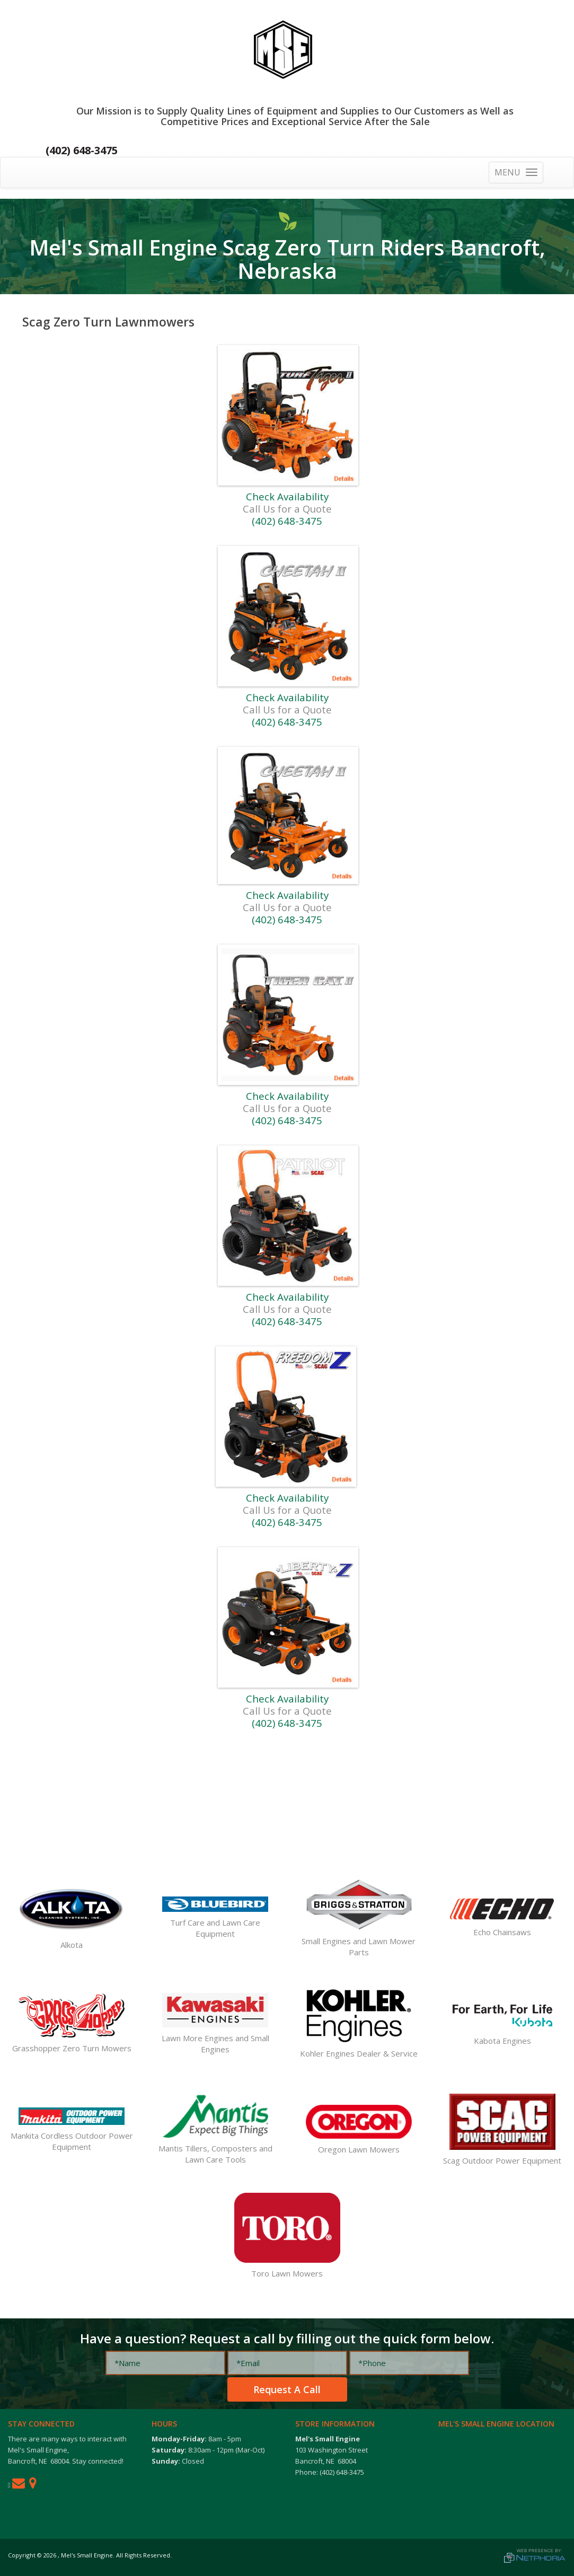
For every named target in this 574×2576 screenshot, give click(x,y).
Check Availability (287, 496)
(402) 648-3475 (82, 150)
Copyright (22, 2555)
